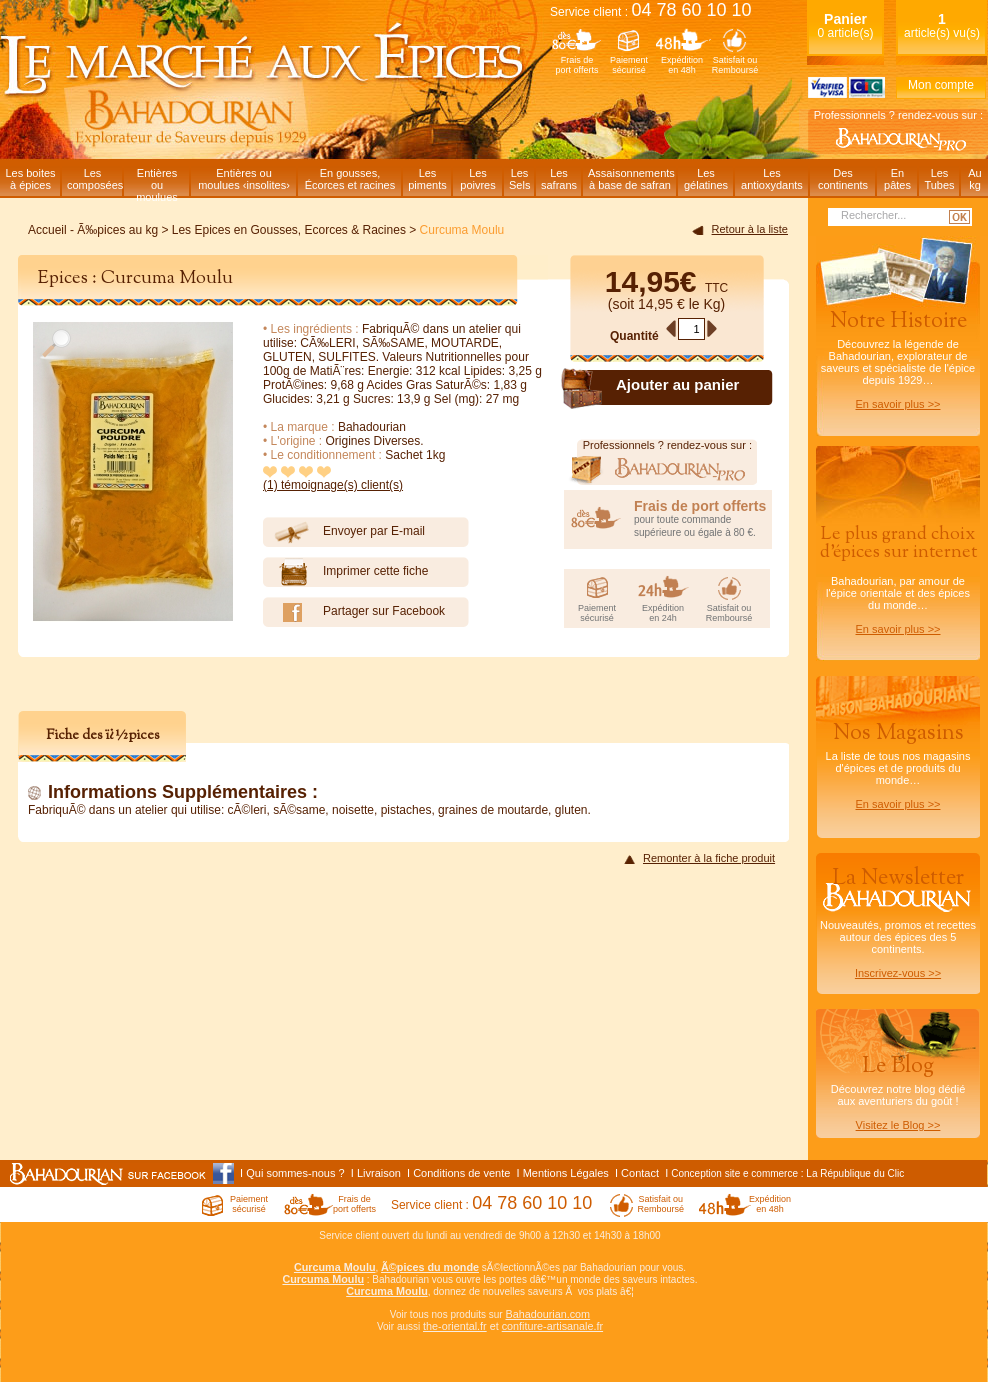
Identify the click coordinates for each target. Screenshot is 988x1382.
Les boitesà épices (30, 179)
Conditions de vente (461, 1173)
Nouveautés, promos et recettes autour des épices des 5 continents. (898, 921)
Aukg (974, 179)
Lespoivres (477, 179)
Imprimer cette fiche (345, 572)
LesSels (519, 179)
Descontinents (843, 179)
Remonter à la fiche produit (709, 858)
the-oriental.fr (455, 1326)
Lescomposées (94, 179)
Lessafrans (559, 179)
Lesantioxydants (772, 179)
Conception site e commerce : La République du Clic (787, 1173)
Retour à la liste (750, 229)
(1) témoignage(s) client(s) (333, 485)
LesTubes (939, 179)
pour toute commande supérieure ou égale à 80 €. (703, 518)
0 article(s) (845, 25)
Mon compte (941, 85)
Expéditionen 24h (663, 613)
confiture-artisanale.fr (552, 1326)
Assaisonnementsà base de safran (631, 179)
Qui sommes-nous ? (295, 1173)
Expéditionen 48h (682, 65)
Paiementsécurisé (629, 65)
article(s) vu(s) (942, 25)
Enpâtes (897, 179)
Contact (640, 1173)
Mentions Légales (566, 1173)
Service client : (651, 12)
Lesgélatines (706, 179)
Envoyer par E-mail (344, 532)
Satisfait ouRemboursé (735, 65)
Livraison (379, 1173)
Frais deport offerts (577, 65)
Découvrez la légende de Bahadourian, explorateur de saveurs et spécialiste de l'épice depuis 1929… (898, 358)
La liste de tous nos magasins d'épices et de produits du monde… (898, 764)
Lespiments (427, 179)
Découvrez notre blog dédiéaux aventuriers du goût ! (898, 1096)
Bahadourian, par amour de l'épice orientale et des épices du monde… (898, 578)
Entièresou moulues (157, 181)
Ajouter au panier (677, 384)
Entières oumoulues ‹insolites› (244, 179)
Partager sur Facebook (354, 612)
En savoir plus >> (898, 404)
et (494, 1326)
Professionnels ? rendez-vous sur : (898, 115)
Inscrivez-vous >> (898, 973)
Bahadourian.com (547, 1314)
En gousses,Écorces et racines (350, 179)
